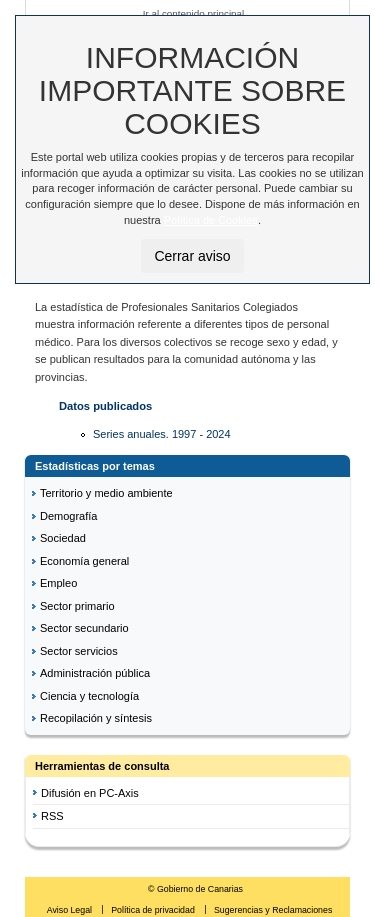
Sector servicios (79, 651)
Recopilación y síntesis (96, 718)
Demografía (68, 516)
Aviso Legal (71, 910)
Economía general (84, 561)
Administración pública (95, 673)
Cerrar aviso (192, 256)
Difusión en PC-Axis (90, 793)
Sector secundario (84, 628)
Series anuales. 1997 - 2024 (162, 434)
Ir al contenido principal (194, 13)
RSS (52, 816)
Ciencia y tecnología (89, 696)
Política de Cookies (211, 220)
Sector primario (77, 606)
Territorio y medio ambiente (106, 493)
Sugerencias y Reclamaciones (273, 910)
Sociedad (63, 538)
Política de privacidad (154, 910)
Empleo (58, 583)
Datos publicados (105, 406)
